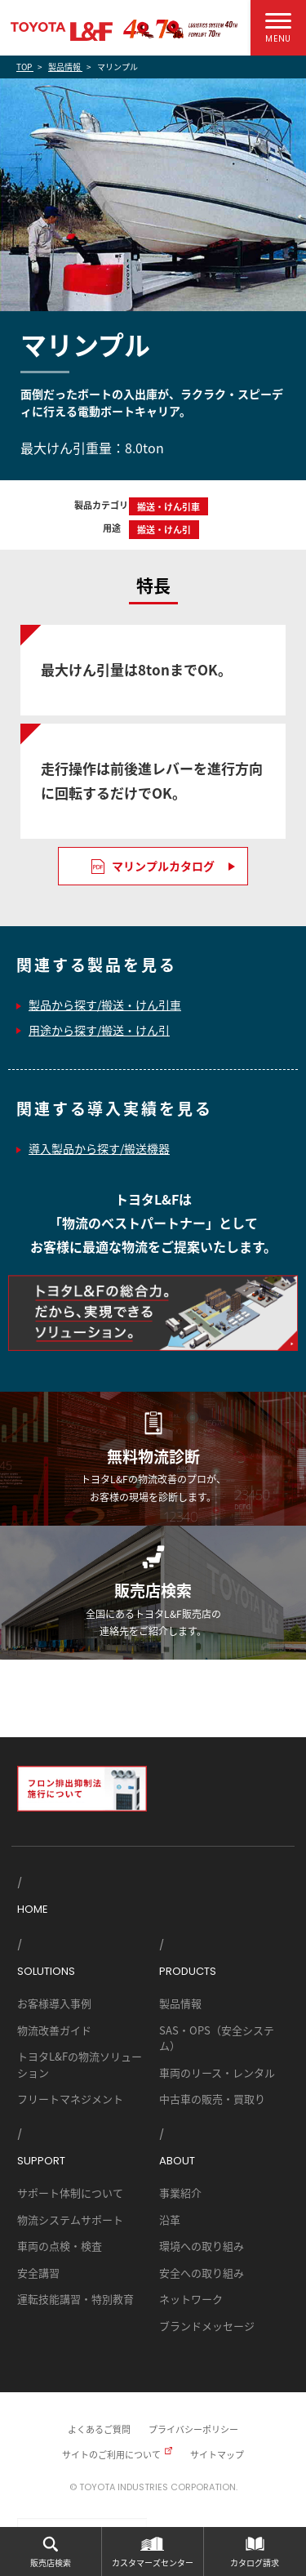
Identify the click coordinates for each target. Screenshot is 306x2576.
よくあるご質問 (99, 2429)
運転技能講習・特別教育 (75, 2298)
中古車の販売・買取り (212, 2098)
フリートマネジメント (70, 2098)
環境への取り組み (201, 2245)
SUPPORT (41, 2160)
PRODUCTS (187, 1971)
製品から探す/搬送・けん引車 (105, 1004)
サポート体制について (70, 2192)
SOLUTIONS (46, 1971)
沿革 (169, 2219)
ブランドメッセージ (207, 2325)
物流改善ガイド (54, 2030)
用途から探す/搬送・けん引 (99, 1030)
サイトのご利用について (111, 2454)
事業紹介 (180, 2192)
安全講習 (38, 2272)
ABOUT (177, 2160)
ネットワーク (191, 2298)
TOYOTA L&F (62, 31)
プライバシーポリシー (193, 2429)
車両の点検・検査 (59, 2245)
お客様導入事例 (54, 2003)
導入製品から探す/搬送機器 (99, 1148)
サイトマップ (217, 2454)
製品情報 (180, 2003)
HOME (32, 1909)
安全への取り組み (201, 2272)
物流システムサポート (70, 2219)
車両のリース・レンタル (217, 2072)
